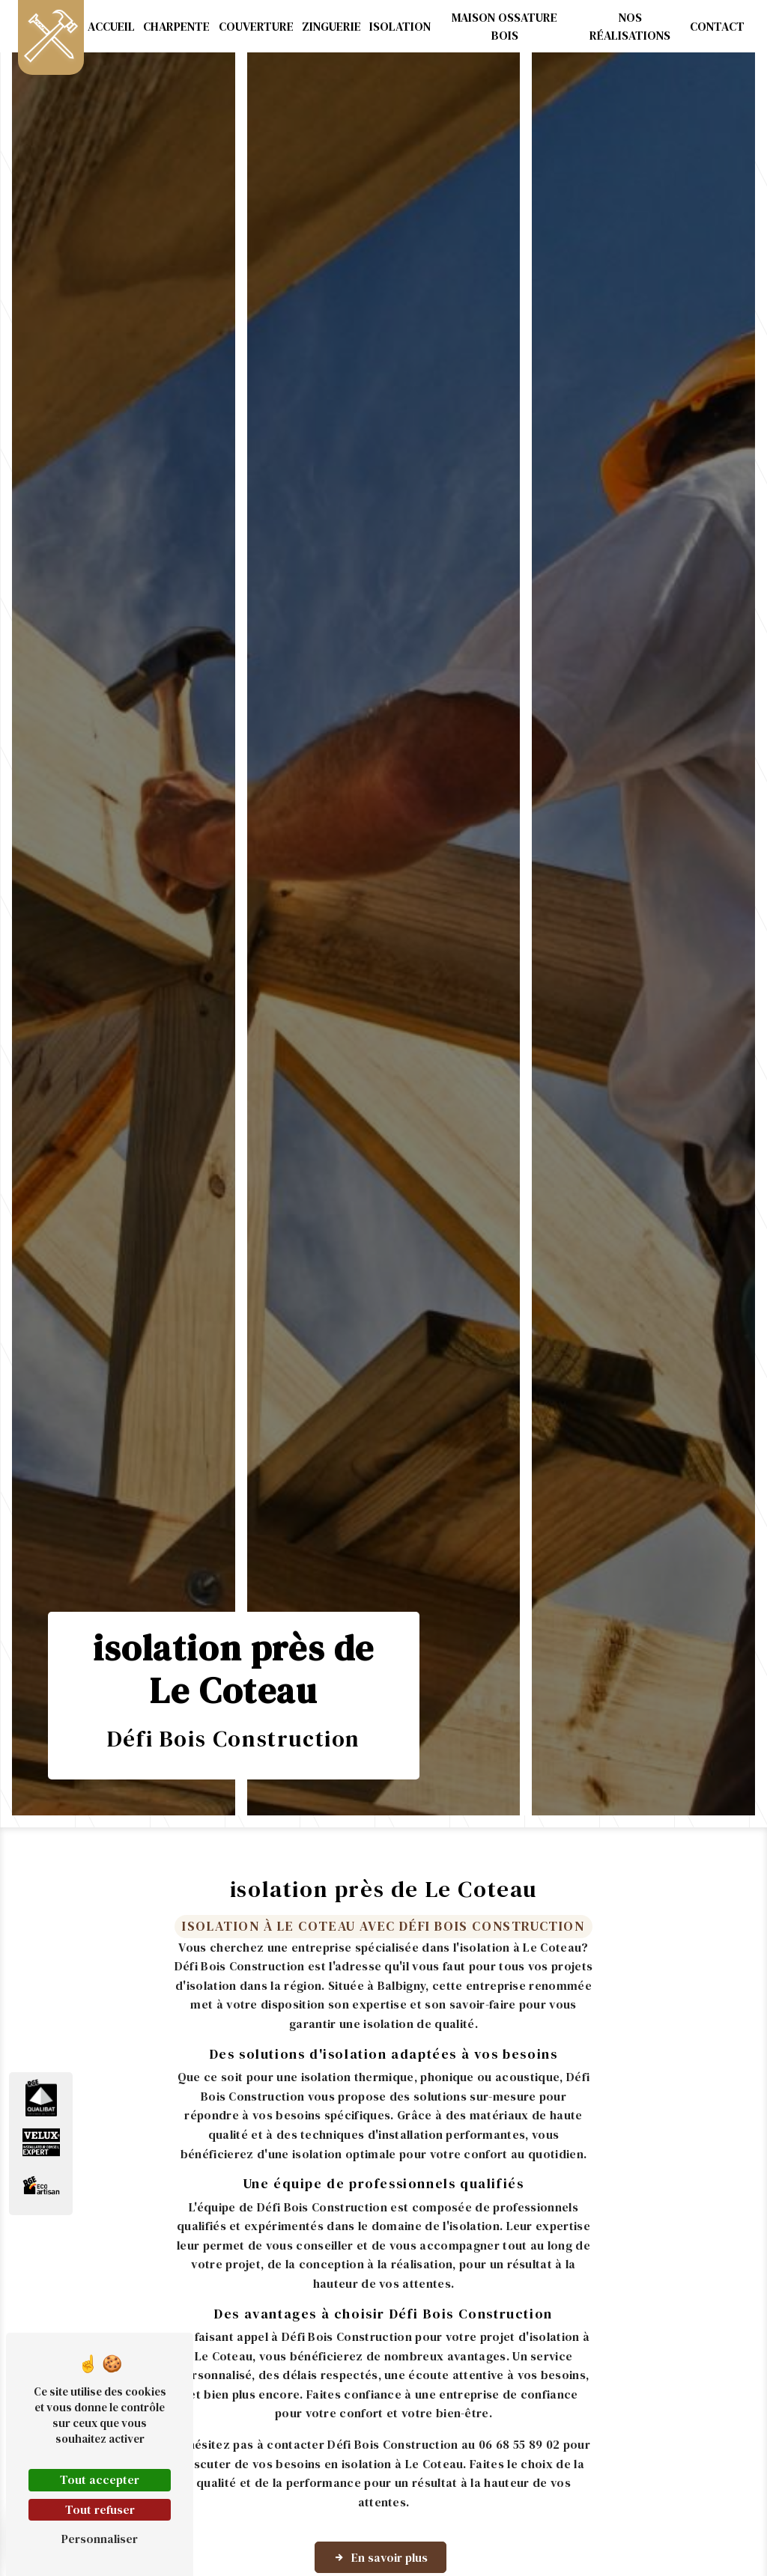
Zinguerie (331, 26)
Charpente (176, 26)
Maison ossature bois (504, 26)
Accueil (111, 26)
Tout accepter (99, 2479)
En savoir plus (380, 2557)
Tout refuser (100, 2509)
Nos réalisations (629, 26)
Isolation (400, 26)
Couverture (256, 26)
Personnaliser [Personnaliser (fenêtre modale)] (99, 2538)
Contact (717, 26)
